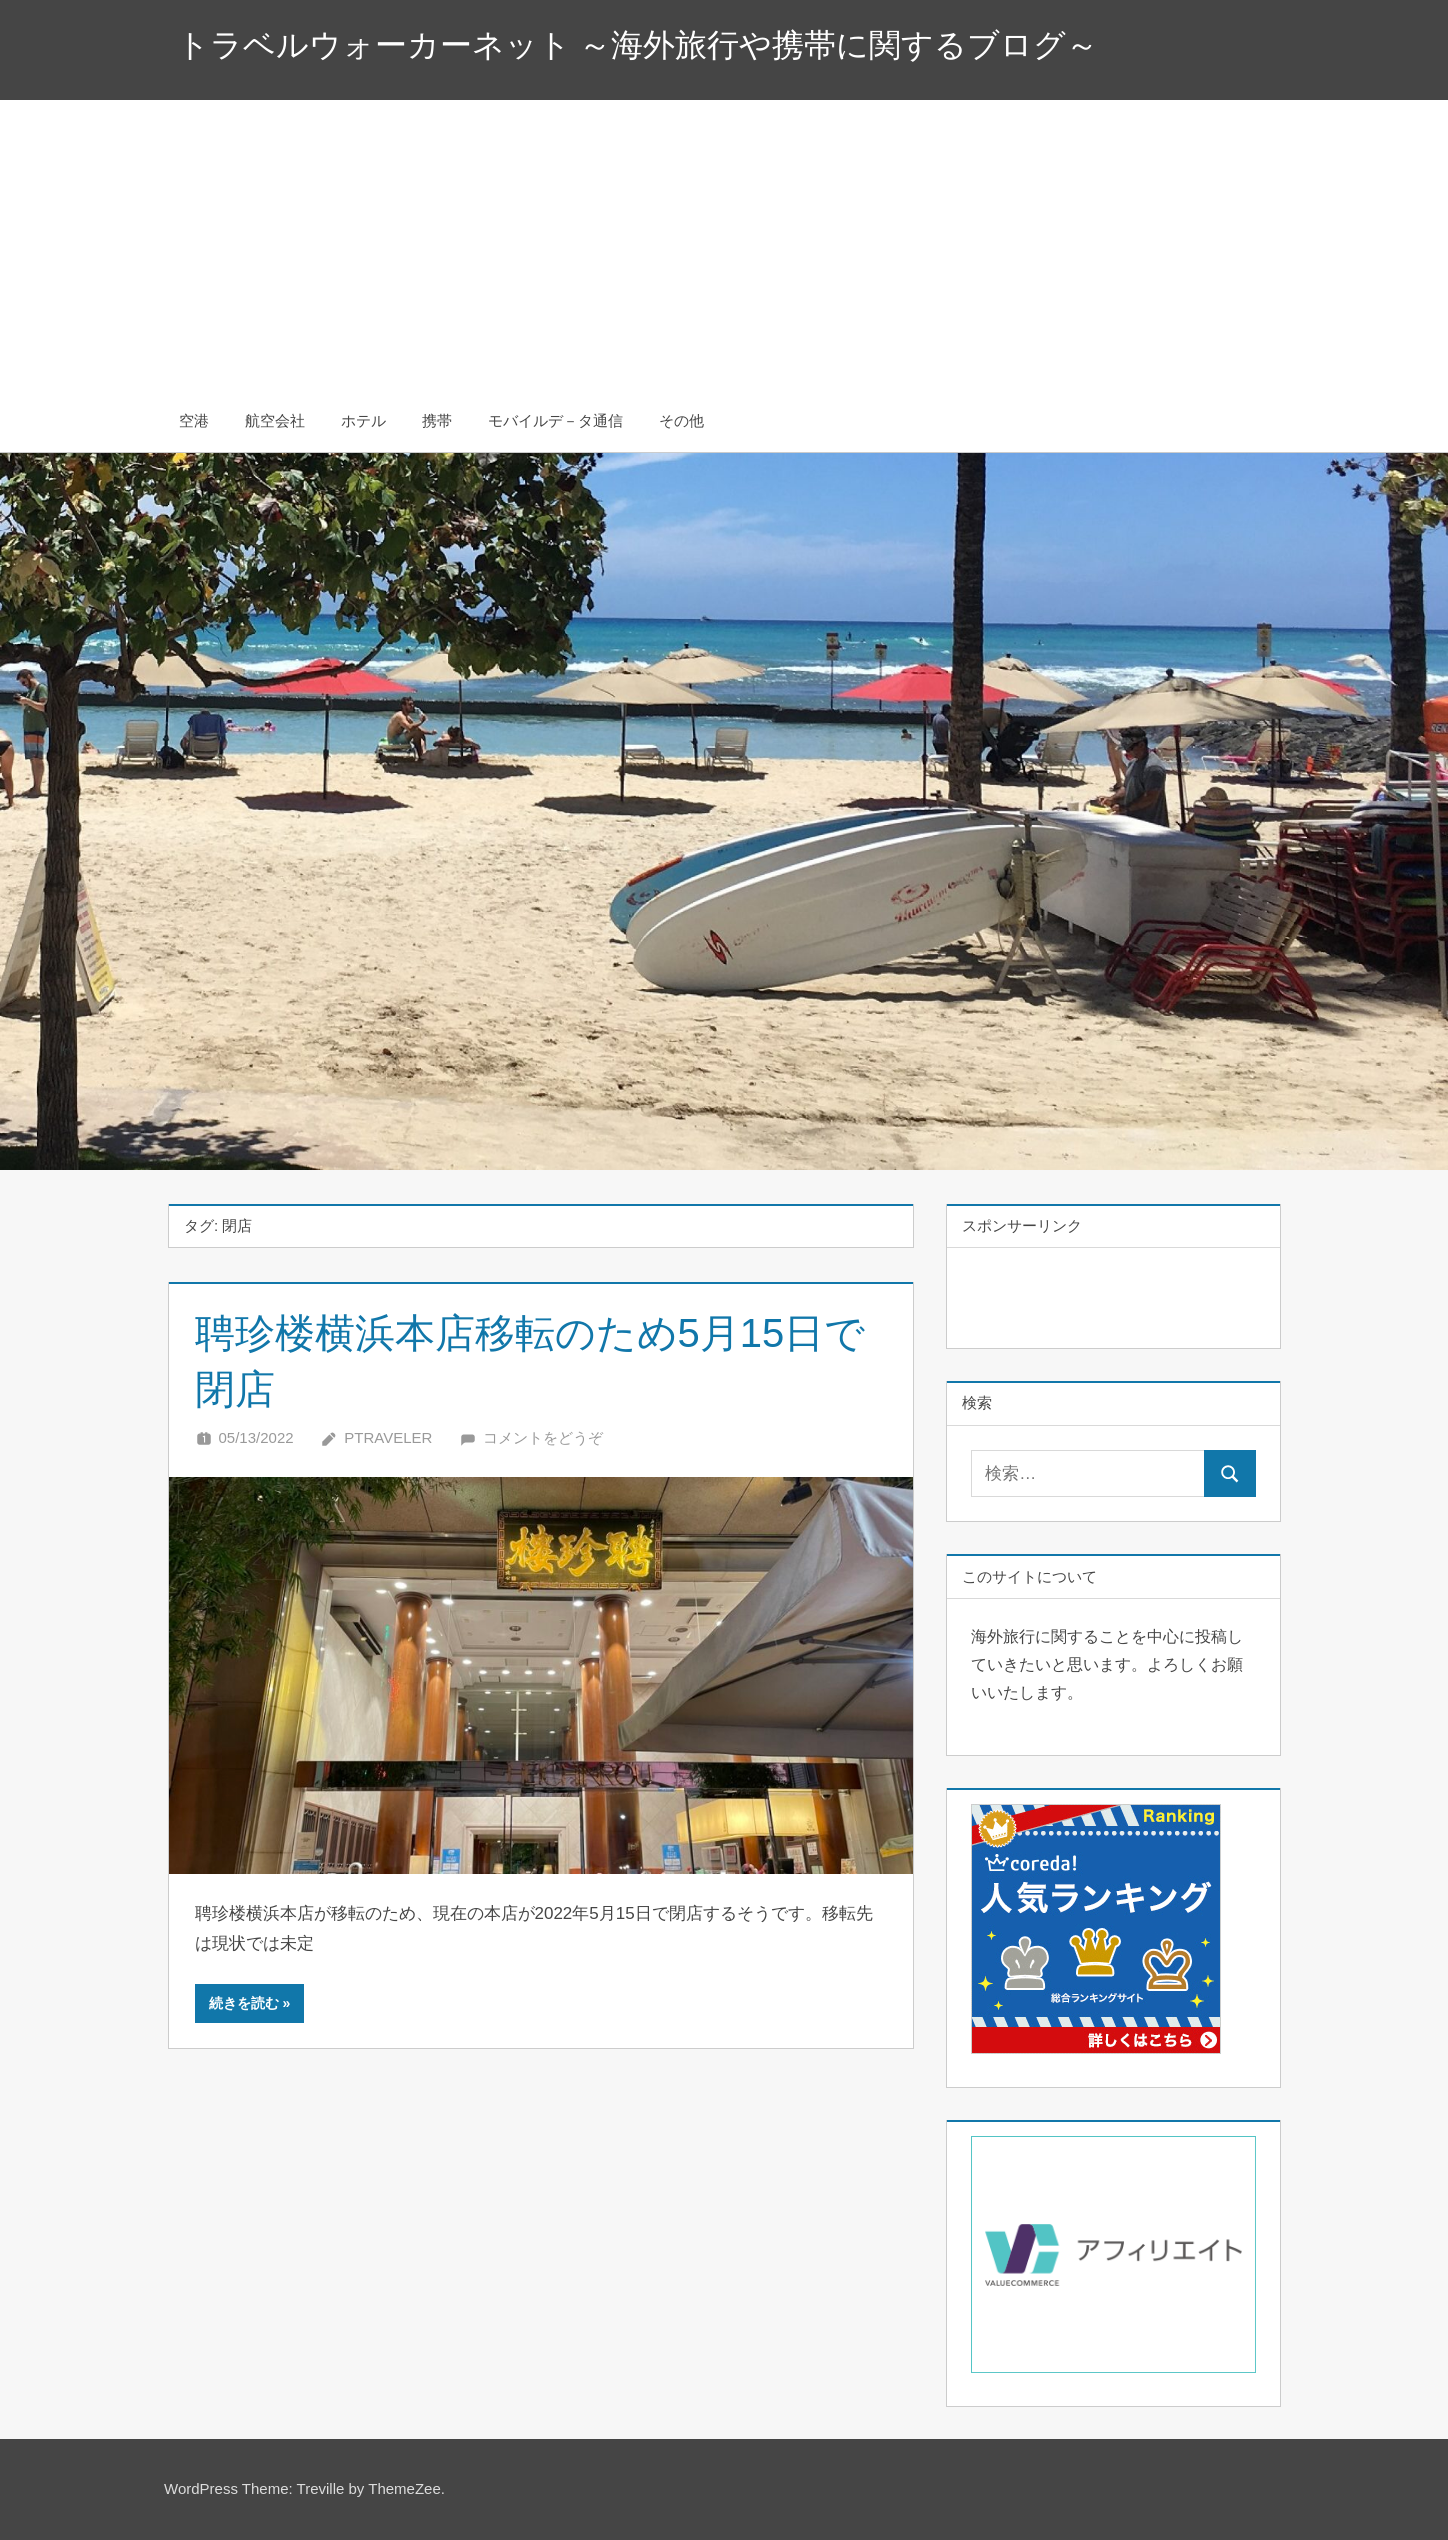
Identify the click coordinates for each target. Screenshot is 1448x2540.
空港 (194, 420)
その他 (681, 420)
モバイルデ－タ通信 (555, 420)
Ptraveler (388, 1437)
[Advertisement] (724, 240)
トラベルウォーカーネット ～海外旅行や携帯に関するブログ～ (638, 45)
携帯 (437, 420)
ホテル (363, 420)
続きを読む (244, 2003)
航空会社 (275, 420)
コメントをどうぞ (543, 1437)
